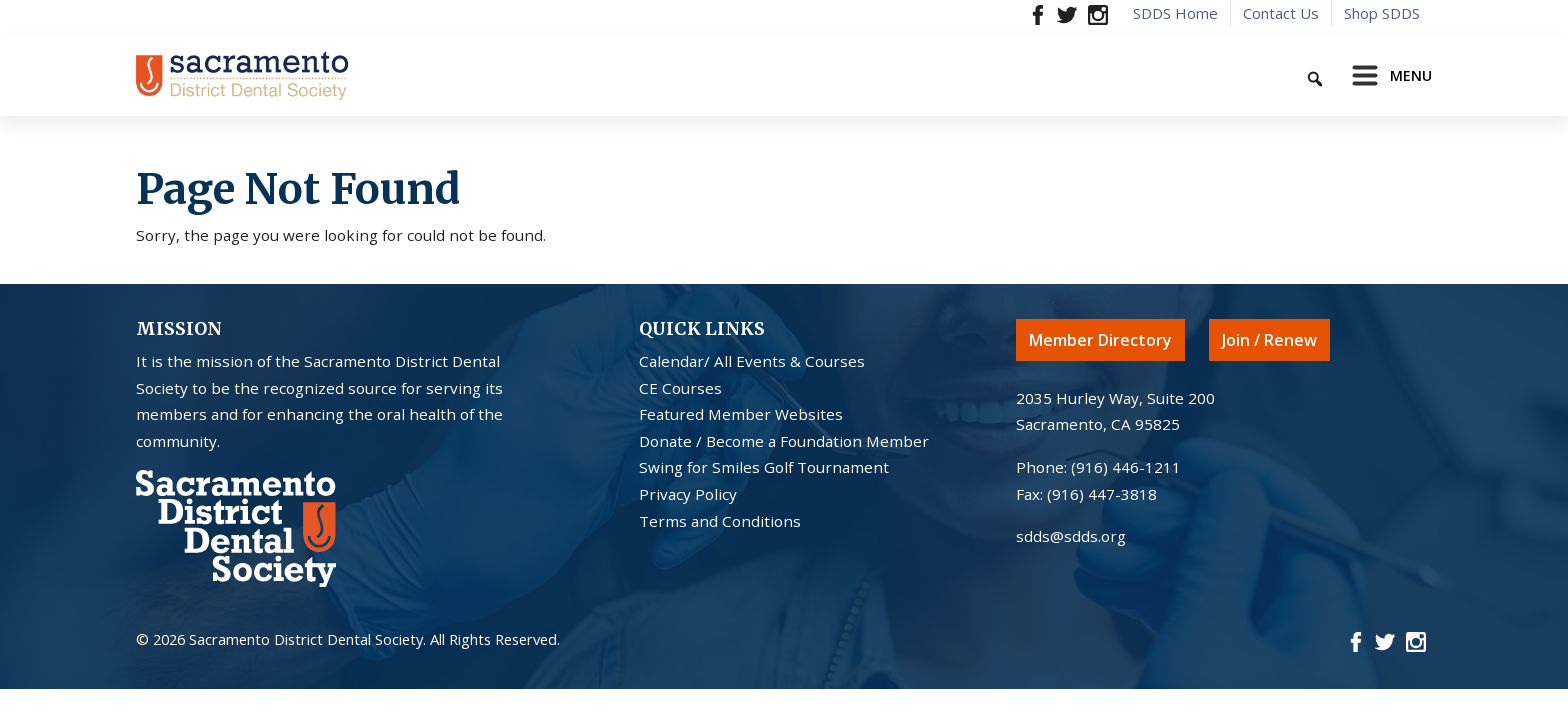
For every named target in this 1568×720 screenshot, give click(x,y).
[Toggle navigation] (1386, 76)
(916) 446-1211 (1126, 467)
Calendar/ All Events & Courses (752, 361)
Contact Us (1281, 13)
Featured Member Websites (741, 414)
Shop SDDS (1382, 13)
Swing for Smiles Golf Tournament (764, 467)
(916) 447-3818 (1102, 494)
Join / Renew (1269, 340)
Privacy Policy (688, 494)
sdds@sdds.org (1071, 536)
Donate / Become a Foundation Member (784, 441)
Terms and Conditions (720, 521)
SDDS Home (1175, 13)
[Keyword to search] (1245, 75)
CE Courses (680, 388)
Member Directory (1100, 340)
